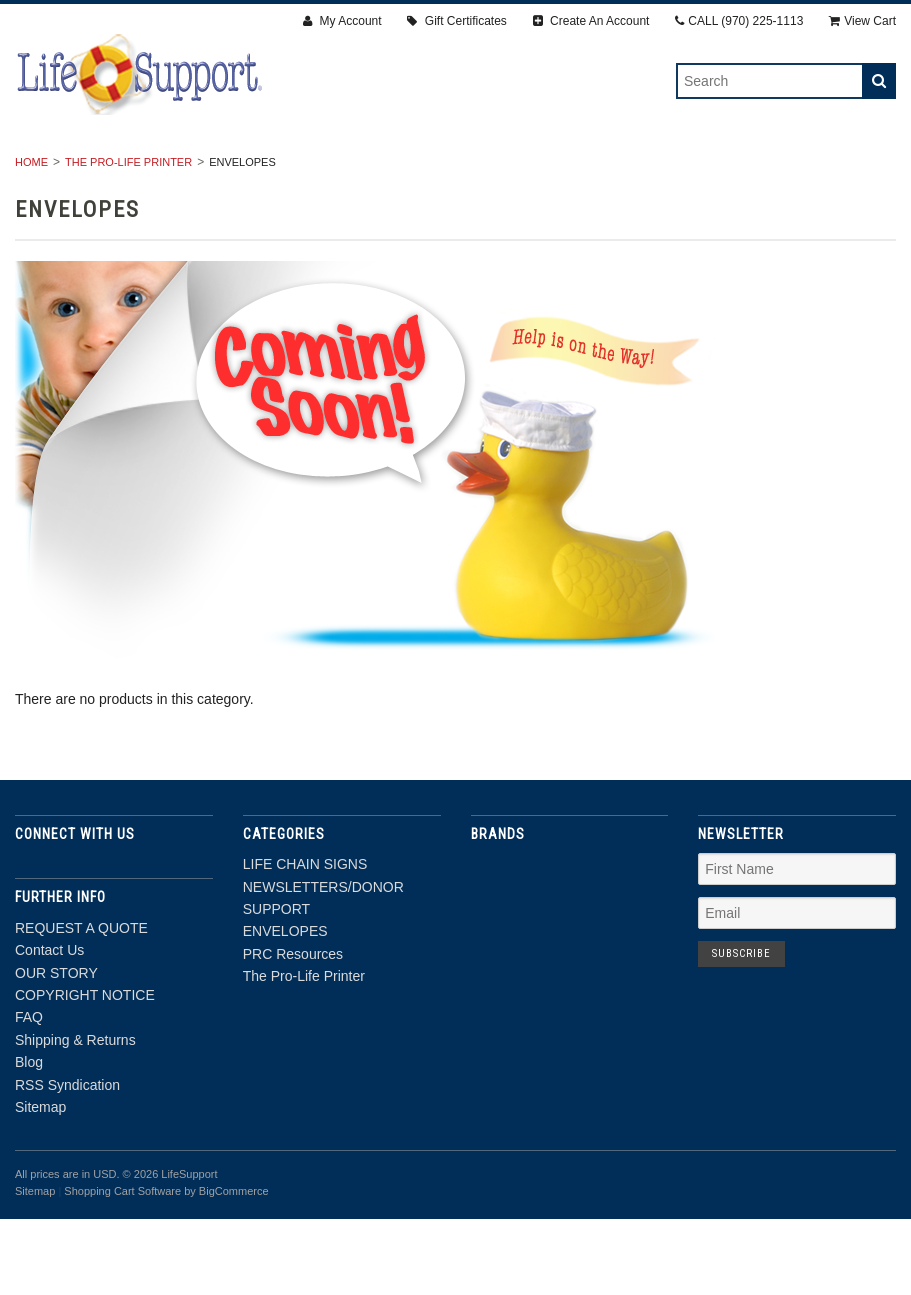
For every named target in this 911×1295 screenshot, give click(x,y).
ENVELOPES (590, 171)
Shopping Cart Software (122, 1267)
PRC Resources (725, 171)
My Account (342, 21)
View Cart (862, 21)
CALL (739, 21)
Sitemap (40, 1183)
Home (31, 238)
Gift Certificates (456, 21)
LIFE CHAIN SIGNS (189, 171)
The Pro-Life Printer (455, 193)
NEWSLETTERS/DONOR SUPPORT (400, 171)
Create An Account (591, 21)
